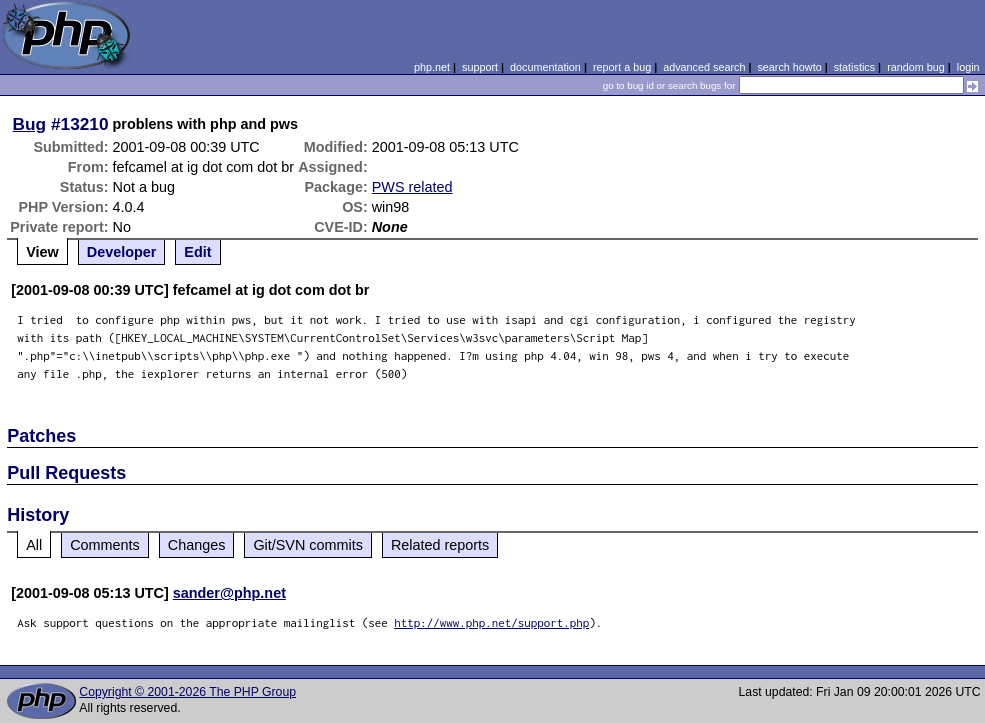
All (34, 545)
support (480, 67)
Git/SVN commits (308, 545)
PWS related (412, 187)
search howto (789, 67)
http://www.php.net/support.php (491, 622)
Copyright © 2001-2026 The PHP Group (187, 692)
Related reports (440, 545)
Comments (105, 545)
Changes (197, 545)
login (968, 67)
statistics (854, 67)
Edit (197, 252)
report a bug (622, 67)
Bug (30, 124)
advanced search (704, 67)
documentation (545, 67)
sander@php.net (229, 593)
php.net (432, 67)
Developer (122, 252)
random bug (916, 67)
